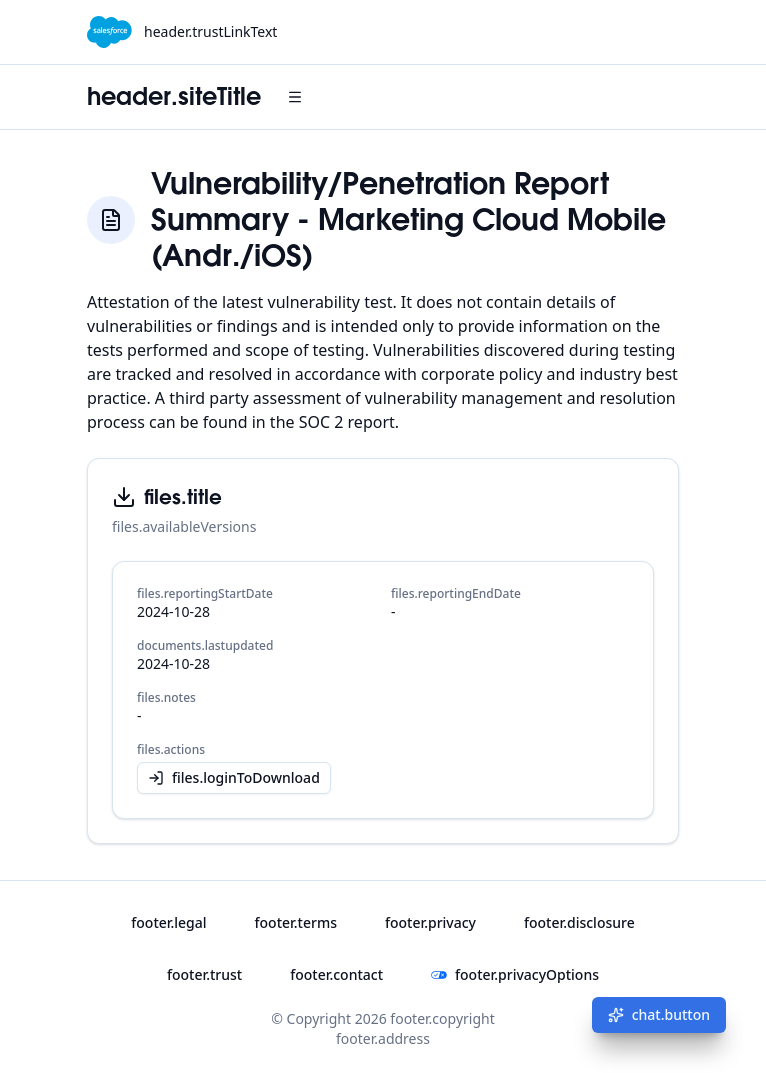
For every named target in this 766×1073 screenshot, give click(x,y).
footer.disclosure (579, 922)
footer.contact (336, 974)
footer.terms (296, 922)
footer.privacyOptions (515, 974)
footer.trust (204, 974)
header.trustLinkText (210, 31)
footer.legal (168, 922)
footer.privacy (430, 922)
